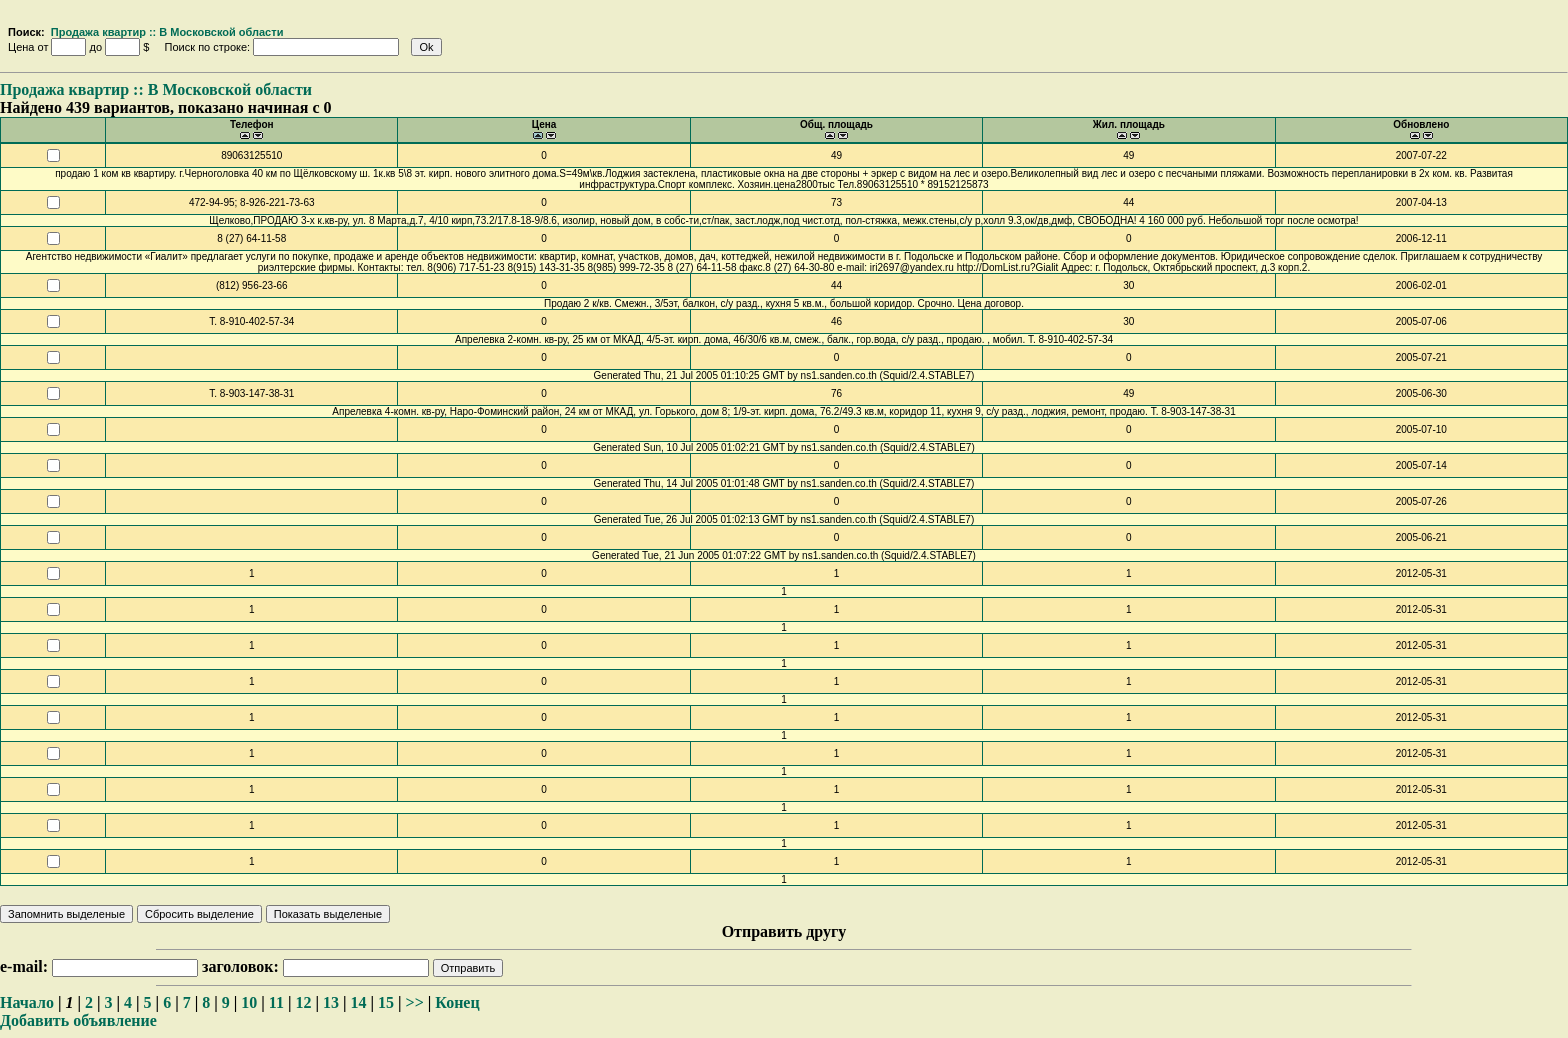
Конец (457, 1002)
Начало (27, 1002)
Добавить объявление (78, 1020)
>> (415, 1002)
